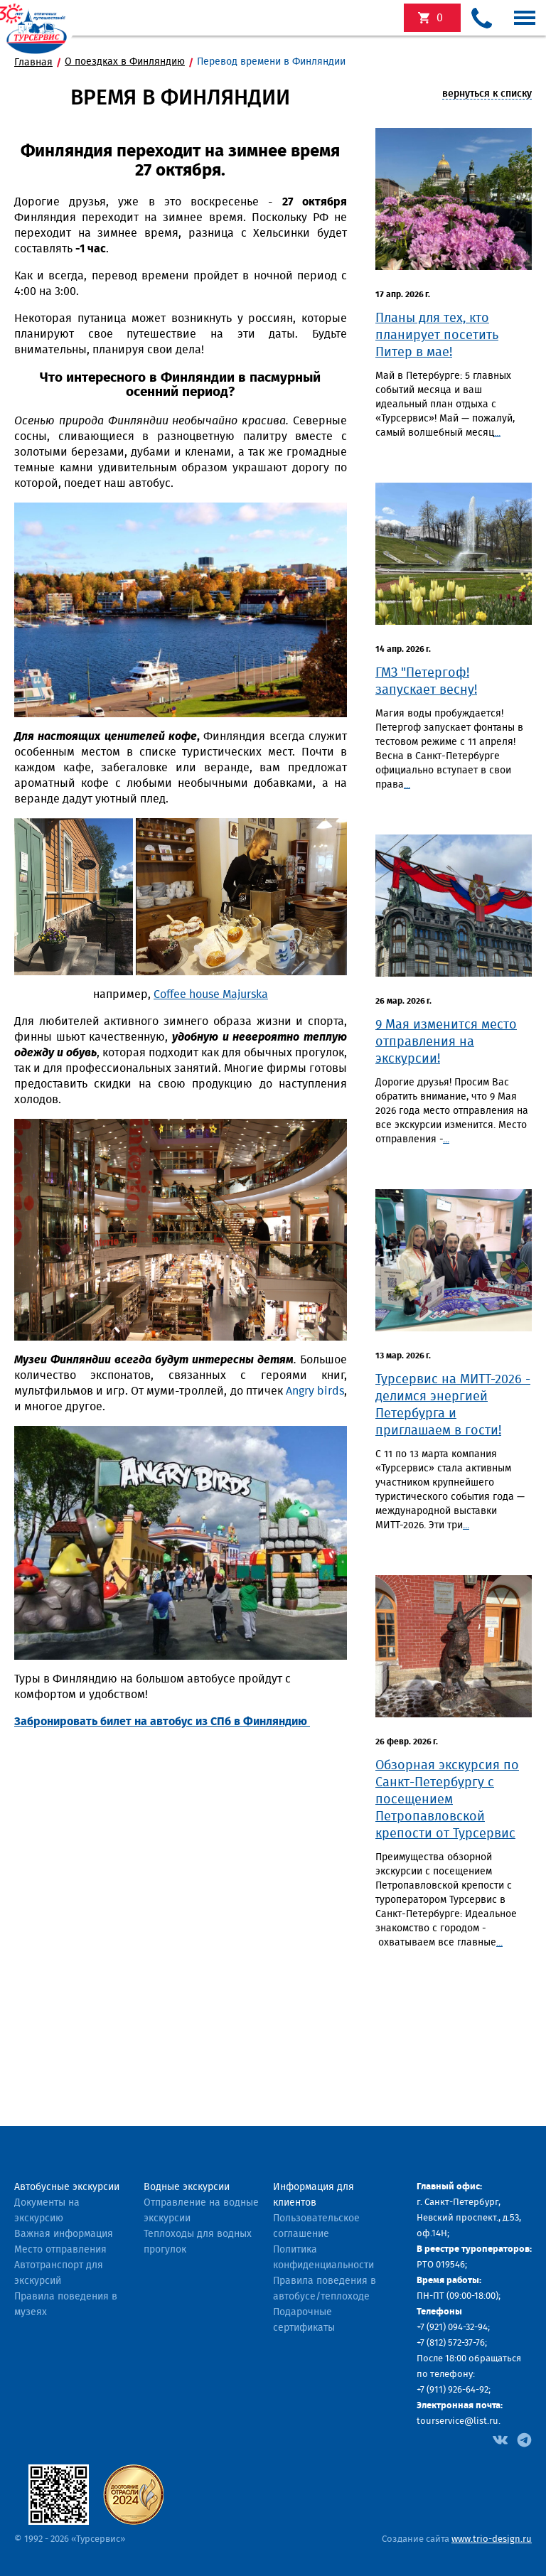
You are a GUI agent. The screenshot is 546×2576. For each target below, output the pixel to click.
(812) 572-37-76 (456, 2343)
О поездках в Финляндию (125, 62)
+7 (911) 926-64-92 (452, 2390)
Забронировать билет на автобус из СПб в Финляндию (162, 1721)
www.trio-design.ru (491, 2539)
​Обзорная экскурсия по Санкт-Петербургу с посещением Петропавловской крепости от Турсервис (447, 1799)
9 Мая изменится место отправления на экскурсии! (446, 1042)
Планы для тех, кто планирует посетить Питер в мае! (436, 335)
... (497, 433)
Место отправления (60, 2250)
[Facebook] (500, 2439)
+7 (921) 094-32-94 (452, 2327)
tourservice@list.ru (457, 2421)
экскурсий (440, 18)
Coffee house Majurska (211, 994)
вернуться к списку (487, 94)
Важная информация (63, 2234)
